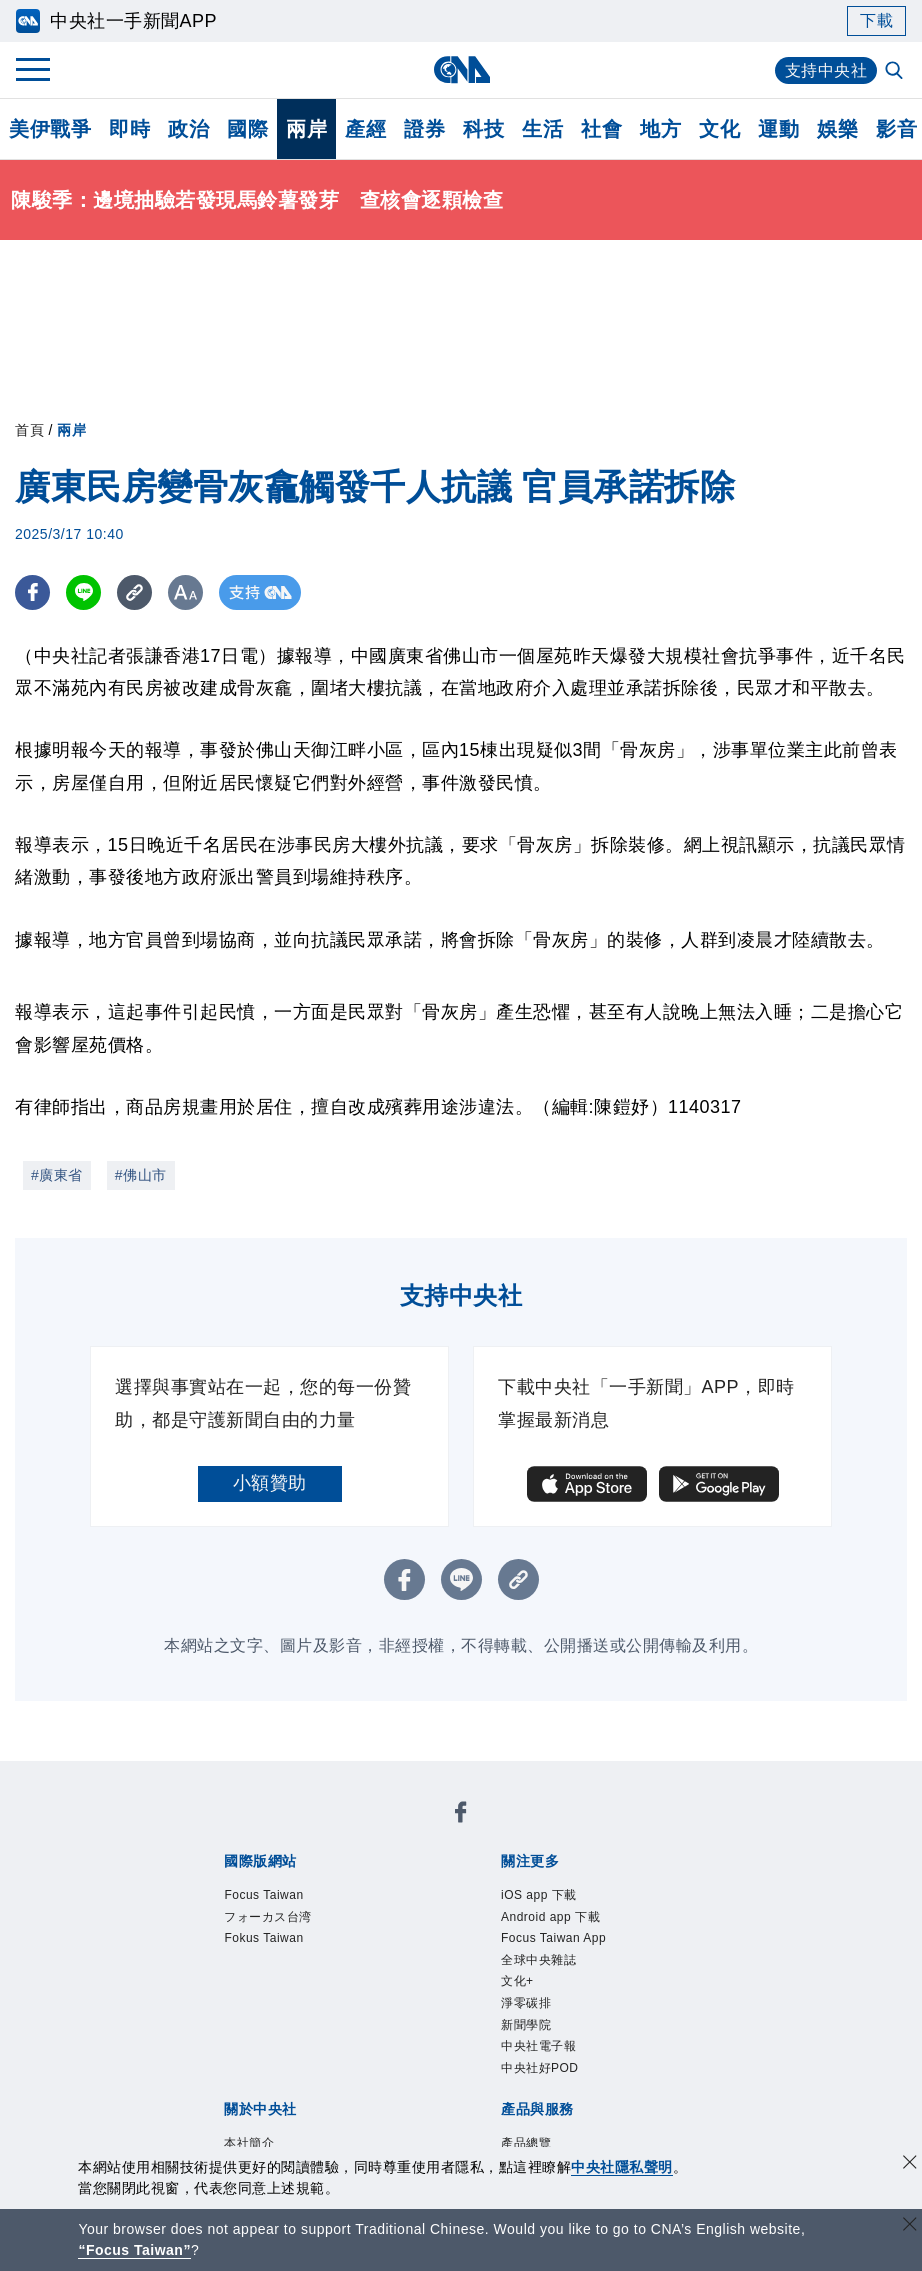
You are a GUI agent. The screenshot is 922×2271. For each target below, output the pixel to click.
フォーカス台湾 (268, 1917)
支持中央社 (826, 70)
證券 (424, 129)
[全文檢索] (896, 72)
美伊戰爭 (50, 129)
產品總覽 (526, 2143)
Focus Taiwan (263, 1895)
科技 (483, 129)
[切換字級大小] (185, 592)
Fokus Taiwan (263, 1938)
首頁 (29, 430)
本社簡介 (249, 2143)
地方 (660, 129)
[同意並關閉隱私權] (910, 2164)
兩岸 (306, 129)
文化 (719, 129)
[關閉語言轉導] (910, 2226)
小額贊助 (270, 1483)
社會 (601, 129)
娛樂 (837, 129)
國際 (247, 129)
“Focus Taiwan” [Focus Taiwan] (134, 2250)
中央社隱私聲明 (622, 2167)
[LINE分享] (83, 592)
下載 (876, 20)
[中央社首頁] (461, 69)
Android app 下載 (550, 1917)
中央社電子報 (538, 2046)
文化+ (517, 1981)
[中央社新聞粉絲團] (461, 1815)
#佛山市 (141, 1175)
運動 (778, 129)
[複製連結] (134, 592)
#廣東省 (57, 1175)
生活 (542, 129)
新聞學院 (526, 2025)
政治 (188, 129)
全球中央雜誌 (538, 1960)
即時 (129, 129)
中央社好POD (540, 2068)
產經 (365, 129)
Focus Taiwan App (553, 1938)
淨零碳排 (526, 2003)
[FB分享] (32, 592)
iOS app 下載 (539, 1895)
